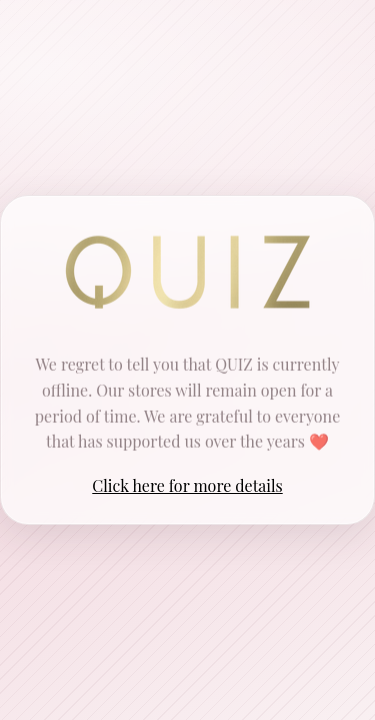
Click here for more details (187, 485)
